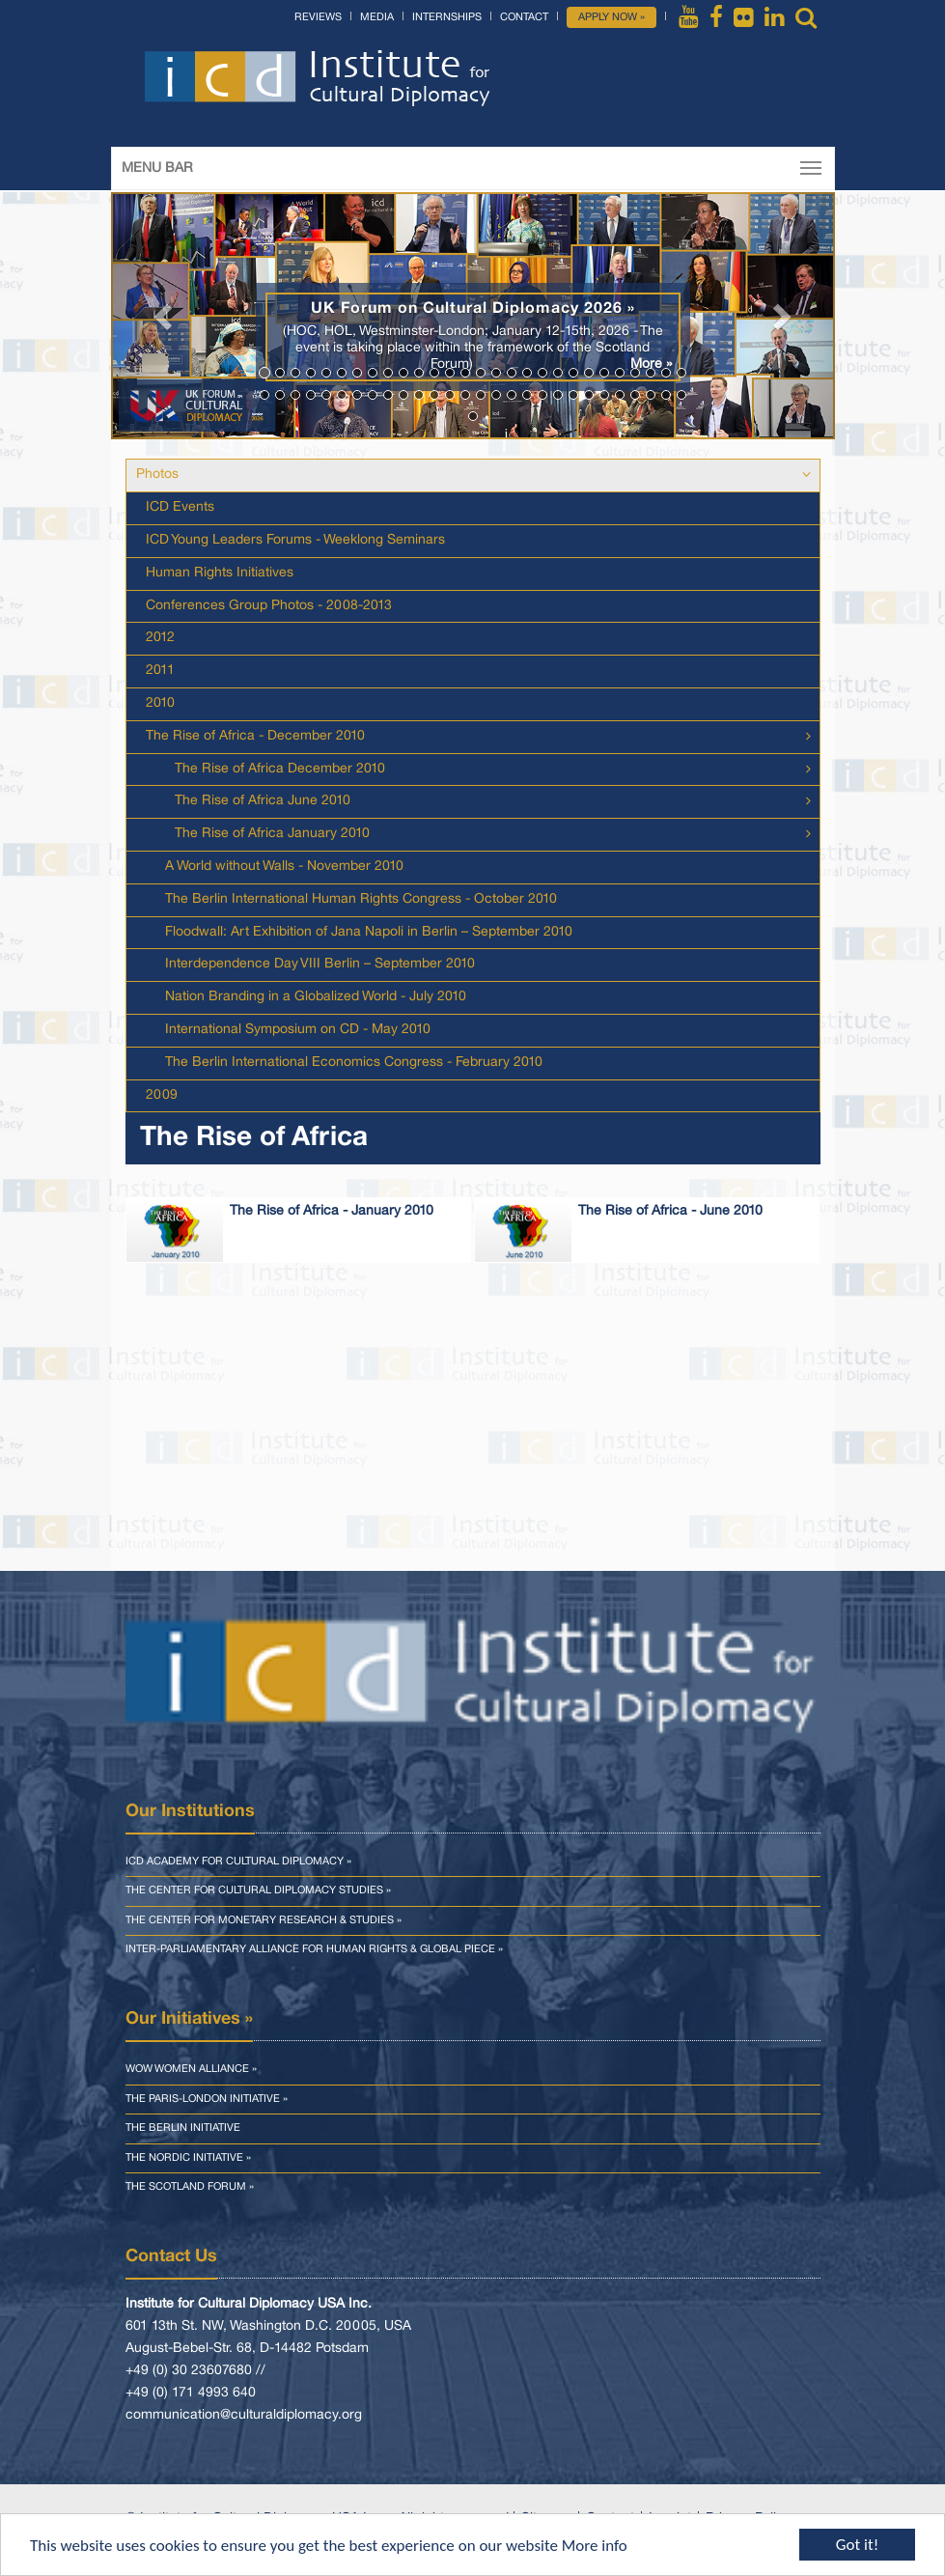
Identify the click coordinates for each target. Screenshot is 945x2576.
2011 (160, 670)
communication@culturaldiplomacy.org (243, 2415)
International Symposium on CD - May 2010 (298, 1029)
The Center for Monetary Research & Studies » (263, 1920)
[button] (165, 316)
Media (377, 17)
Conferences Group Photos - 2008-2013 (269, 606)
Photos (157, 474)
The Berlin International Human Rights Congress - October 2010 (361, 899)
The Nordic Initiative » (188, 2158)
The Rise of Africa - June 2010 (670, 1211)
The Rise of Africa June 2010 (262, 801)
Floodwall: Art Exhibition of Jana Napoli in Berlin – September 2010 (368, 932)
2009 (162, 1095)
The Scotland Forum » (189, 2187)
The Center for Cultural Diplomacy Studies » (258, 1890)
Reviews (318, 17)
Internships (447, 17)
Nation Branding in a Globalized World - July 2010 (315, 997)
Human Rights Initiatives (219, 573)
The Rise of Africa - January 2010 (331, 1211)
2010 (160, 703)
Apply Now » (611, 17)
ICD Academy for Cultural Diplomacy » (238, 1861)
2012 (160, 637)
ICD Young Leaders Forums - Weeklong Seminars (295, 540)
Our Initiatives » (189, 2019)
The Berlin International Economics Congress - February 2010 (353, 1062)
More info (594, 2545)
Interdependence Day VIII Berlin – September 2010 (320, 964)
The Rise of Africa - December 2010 (255, 736)
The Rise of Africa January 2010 (272, 833)
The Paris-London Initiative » (206, 2099)
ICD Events (180, 507)
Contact (524, 17)
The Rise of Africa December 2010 (280, 769)
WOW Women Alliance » (191, 2069)
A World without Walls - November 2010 (284, 866)
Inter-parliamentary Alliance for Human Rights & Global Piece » (314, 1949)
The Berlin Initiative (182, 2128)
